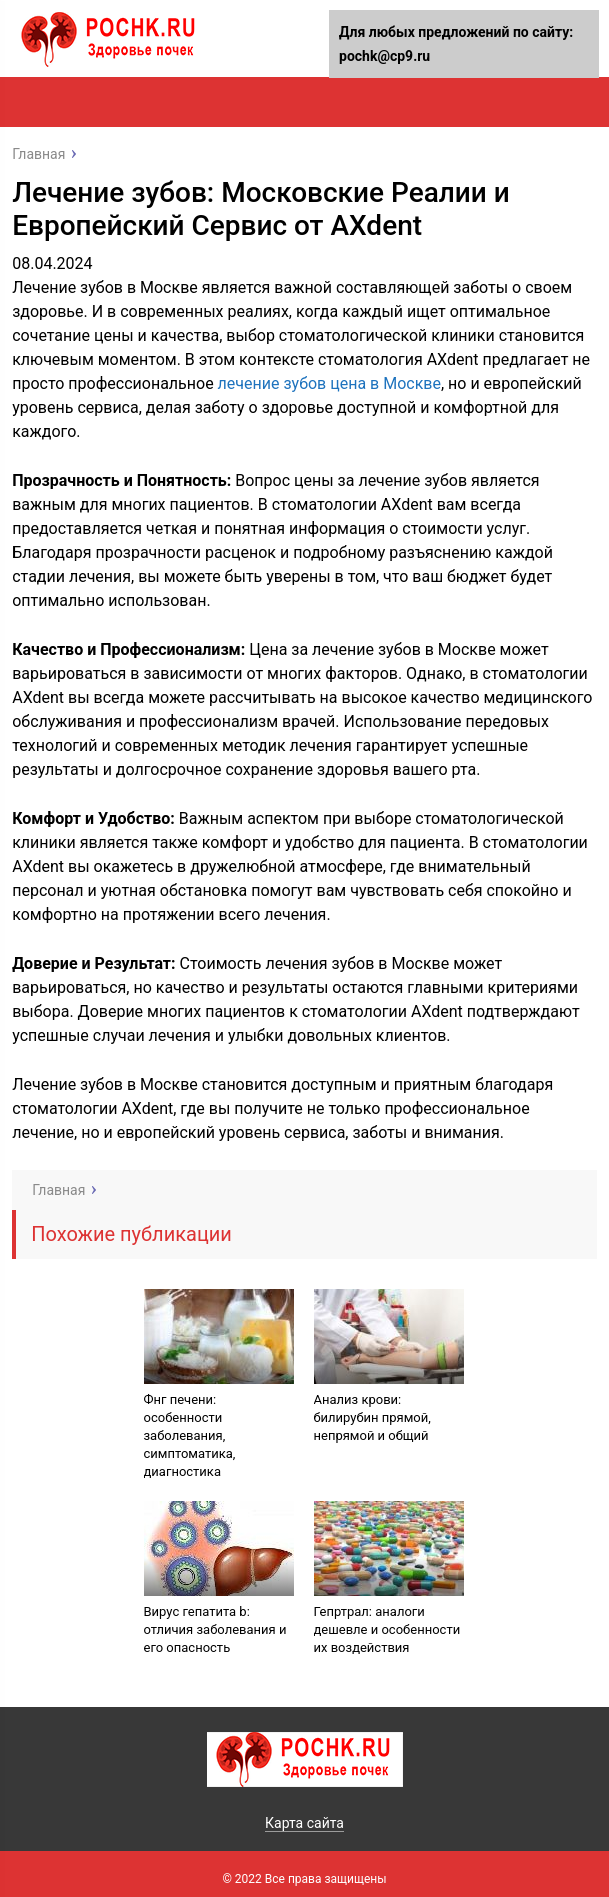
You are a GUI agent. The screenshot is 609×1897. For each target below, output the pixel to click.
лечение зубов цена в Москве (329, 383)
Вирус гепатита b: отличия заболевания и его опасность (215, 1629)
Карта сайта (304, 1823)
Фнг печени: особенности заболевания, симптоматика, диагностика (190, 1435)
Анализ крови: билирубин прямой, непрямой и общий (372, 1417)
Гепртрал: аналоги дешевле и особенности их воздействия (387, 1629)
